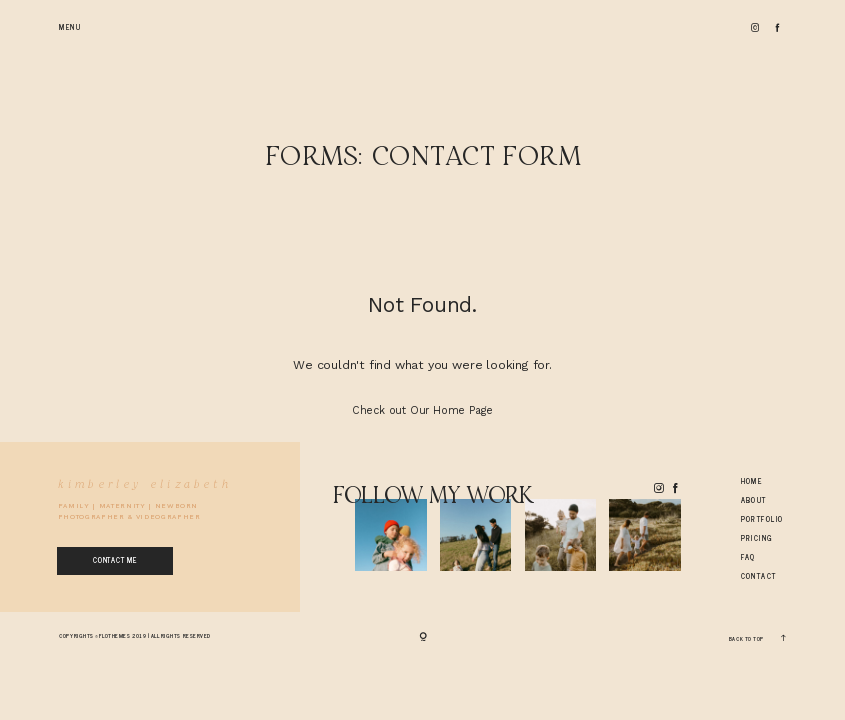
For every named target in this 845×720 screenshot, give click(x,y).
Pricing (757, 538)
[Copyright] (423, 637)
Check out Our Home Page (422, 410)
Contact (759, 576)
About (754, 500)
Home (752, 481)
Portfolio (762, 519)
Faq (748, 557)
